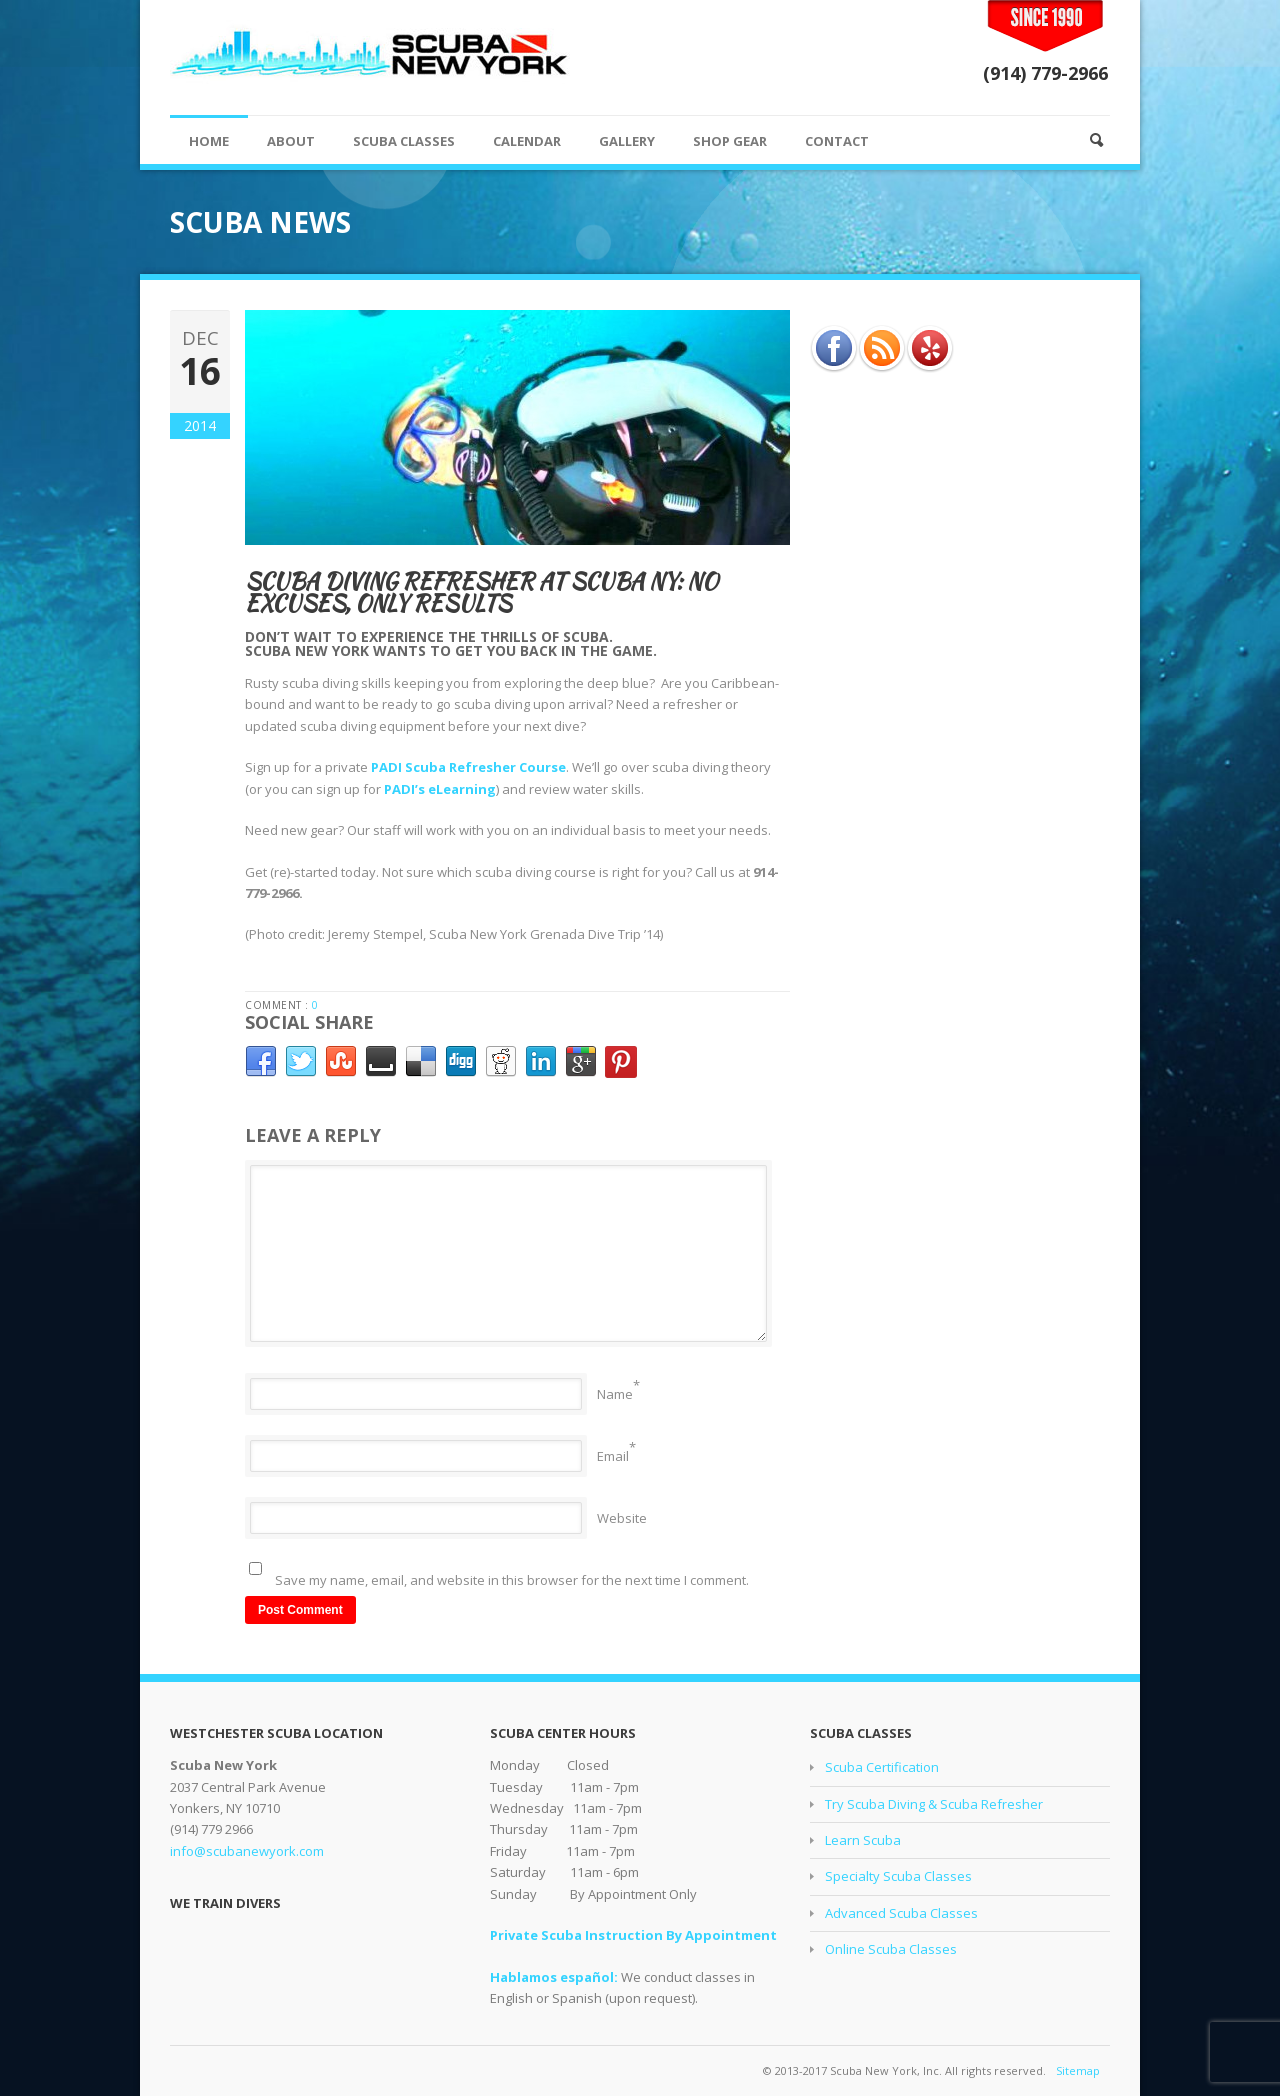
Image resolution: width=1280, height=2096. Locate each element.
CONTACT (837, 141)
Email (613, 1456)
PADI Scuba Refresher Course (468, 767)
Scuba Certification (882, 1767)
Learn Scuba (863, 1840)
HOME (209, 141)
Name (615, 1394)
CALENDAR (527, 141)
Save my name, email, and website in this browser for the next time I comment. (512, 1580)
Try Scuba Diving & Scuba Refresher (934, 1804)
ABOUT (291, 141)
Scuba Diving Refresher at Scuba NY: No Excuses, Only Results (481, 592)
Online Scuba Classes (891, 1949)
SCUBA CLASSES (404, 141)
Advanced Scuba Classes (901, 1913)
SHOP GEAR (730, 141)
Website (622, 1518)
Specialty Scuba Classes (898, 1876)
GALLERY (627, 141)
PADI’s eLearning (440, 789)
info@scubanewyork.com (247, 1851)
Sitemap (1078, 2070)
